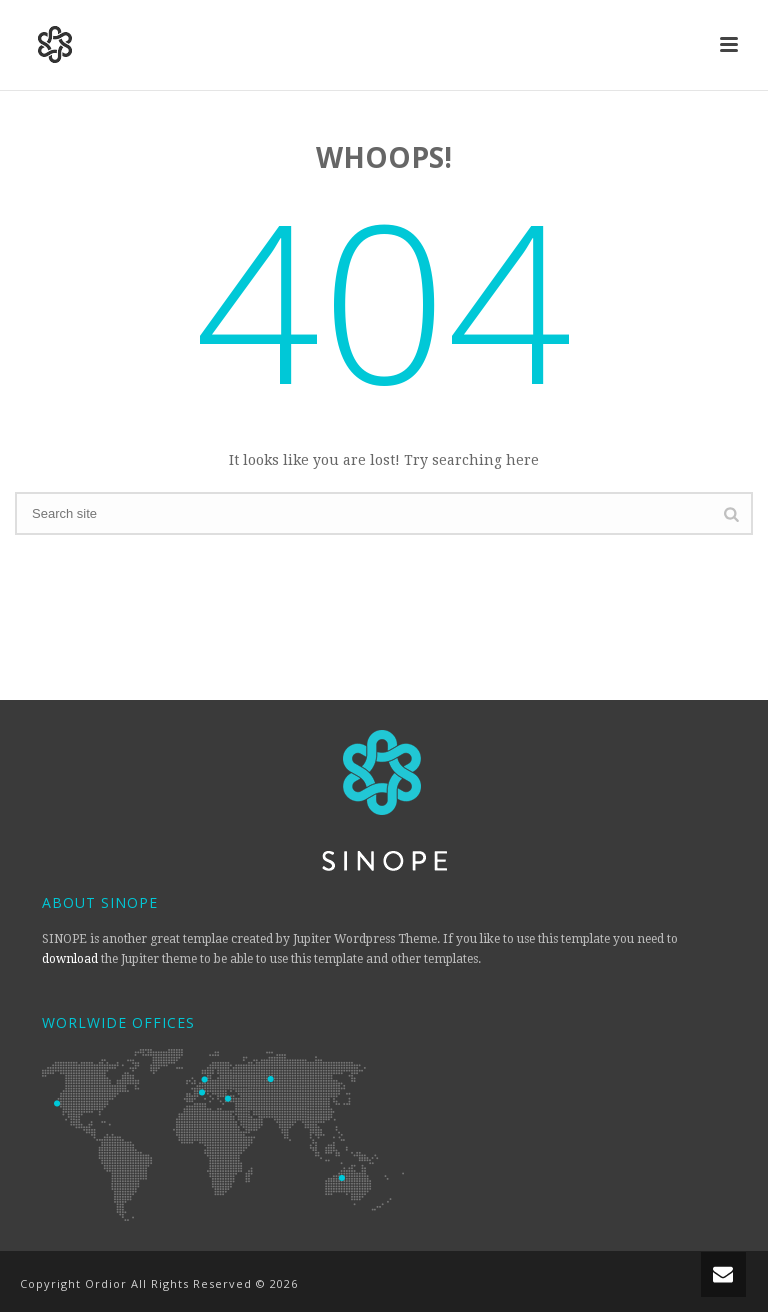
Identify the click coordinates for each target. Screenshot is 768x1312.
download (70, 959)
